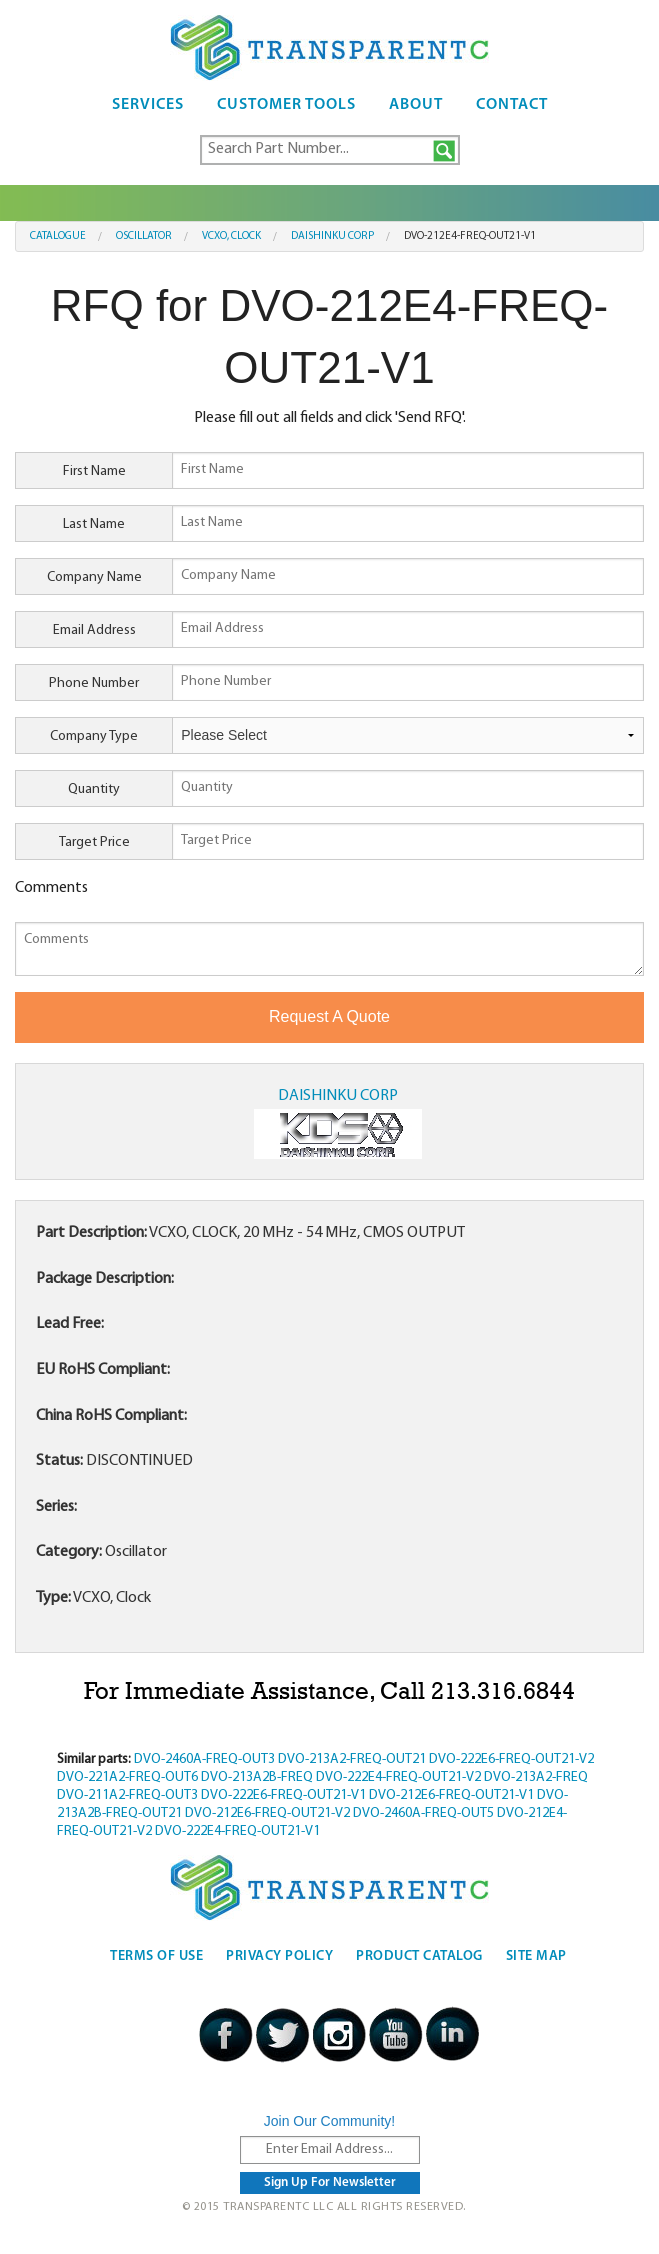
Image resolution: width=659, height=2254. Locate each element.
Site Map (536, 1956)
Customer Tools (286, 105)
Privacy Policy (279, 1956)
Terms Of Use (156, 1956)
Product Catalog (419, 1956)
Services (148, 105)
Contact (512, 105)
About (416, 105)
